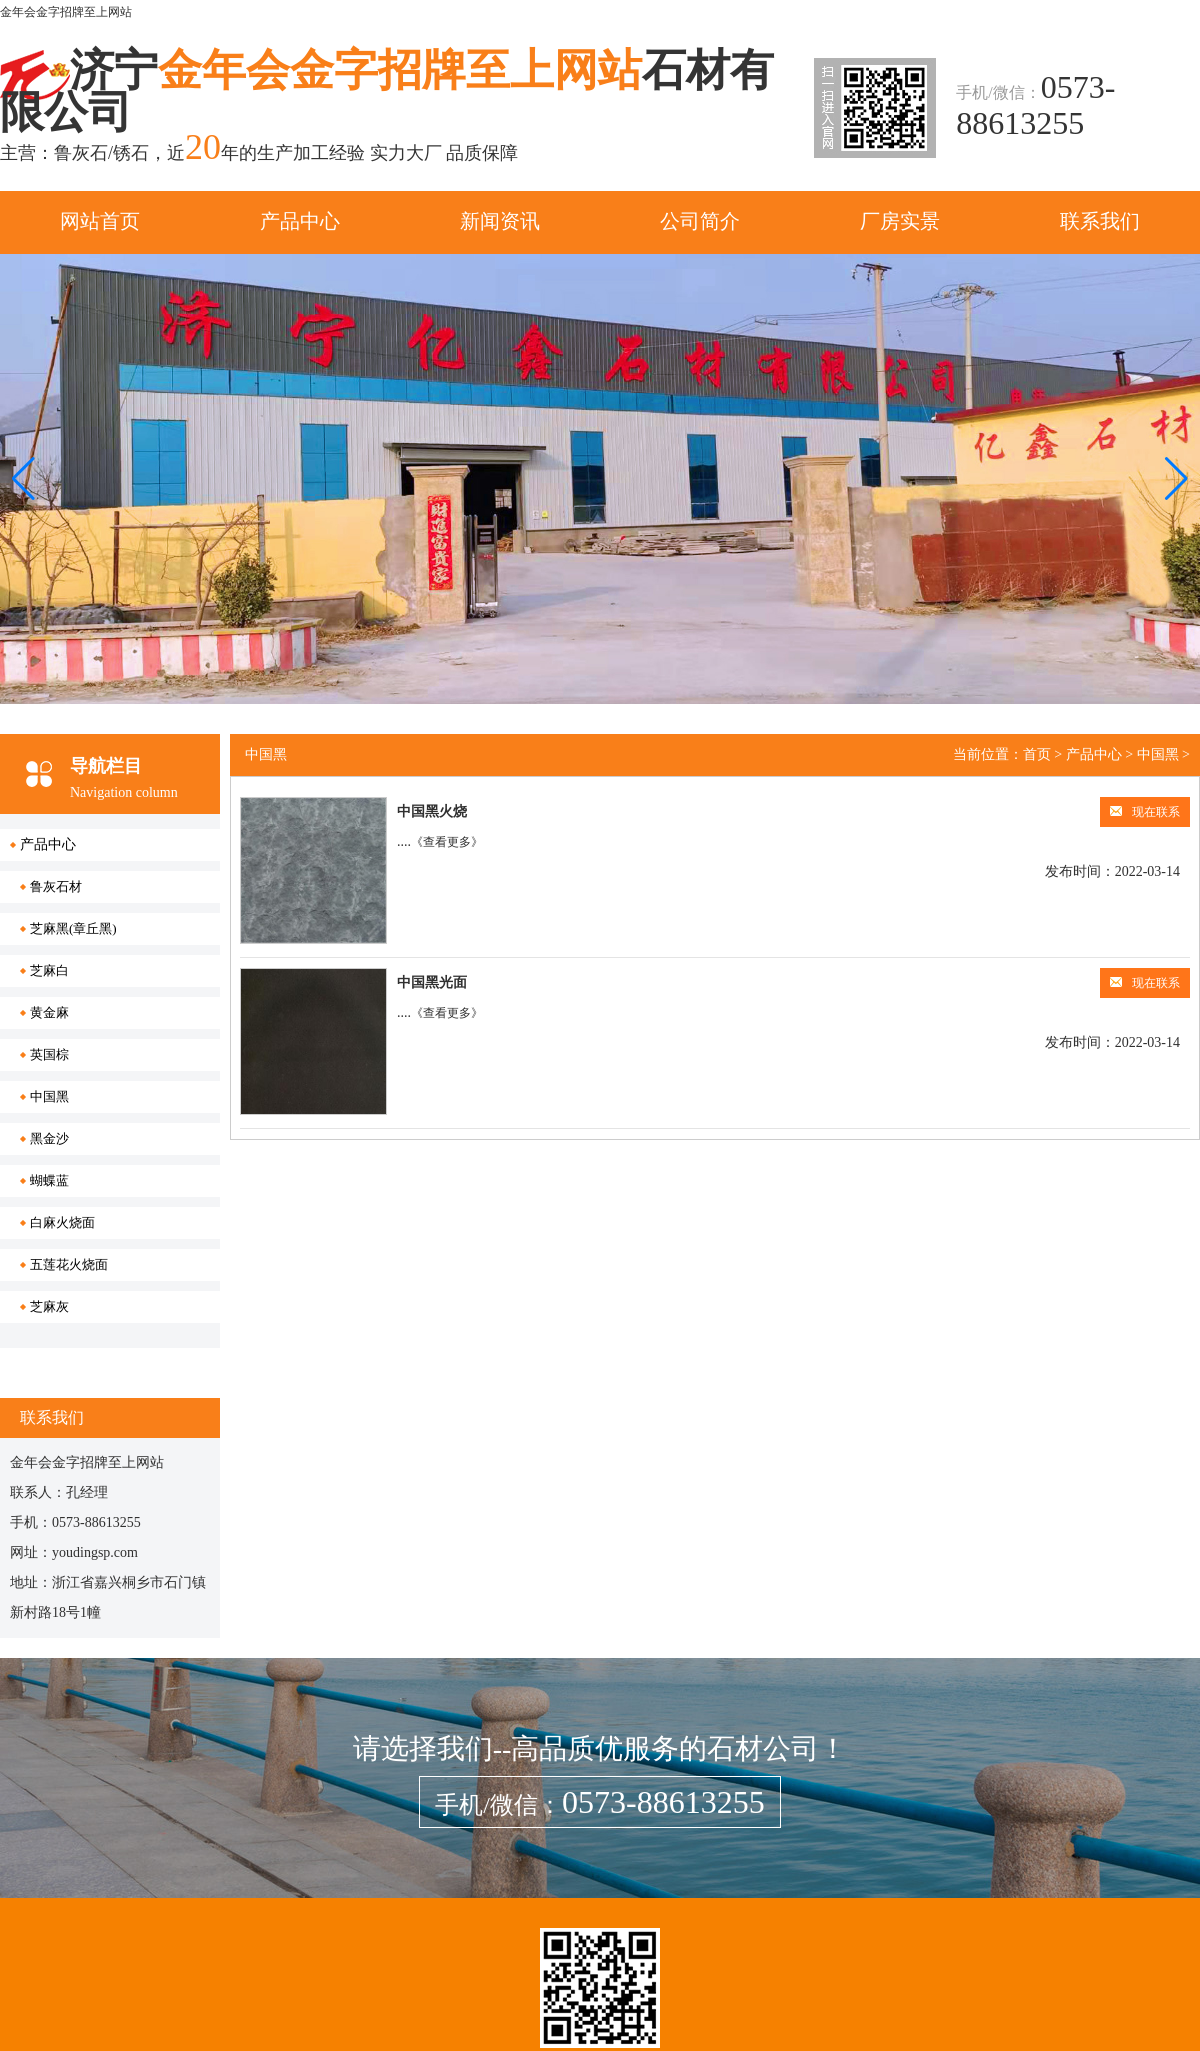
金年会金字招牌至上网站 (66, 12)
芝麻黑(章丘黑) (73, 928)
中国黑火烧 (432, 811)
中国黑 (49, 1096)
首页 (1037, 754)
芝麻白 (49, 970)
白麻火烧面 (62, 1222)
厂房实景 (900, 221)
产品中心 (300, 221)
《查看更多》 (447, 842)
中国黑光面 (432, 982)
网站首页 (100, 221)
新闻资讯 (500, 221)
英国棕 (49, 1054)
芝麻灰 (49, 1306)
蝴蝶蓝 (49, 1180)
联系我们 (1100, 221)
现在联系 (1145, 812)
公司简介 (700, 221)
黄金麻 (49, 1012)
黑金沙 (49, 1138)
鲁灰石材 (56, 886)
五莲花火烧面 (69, 1264)
